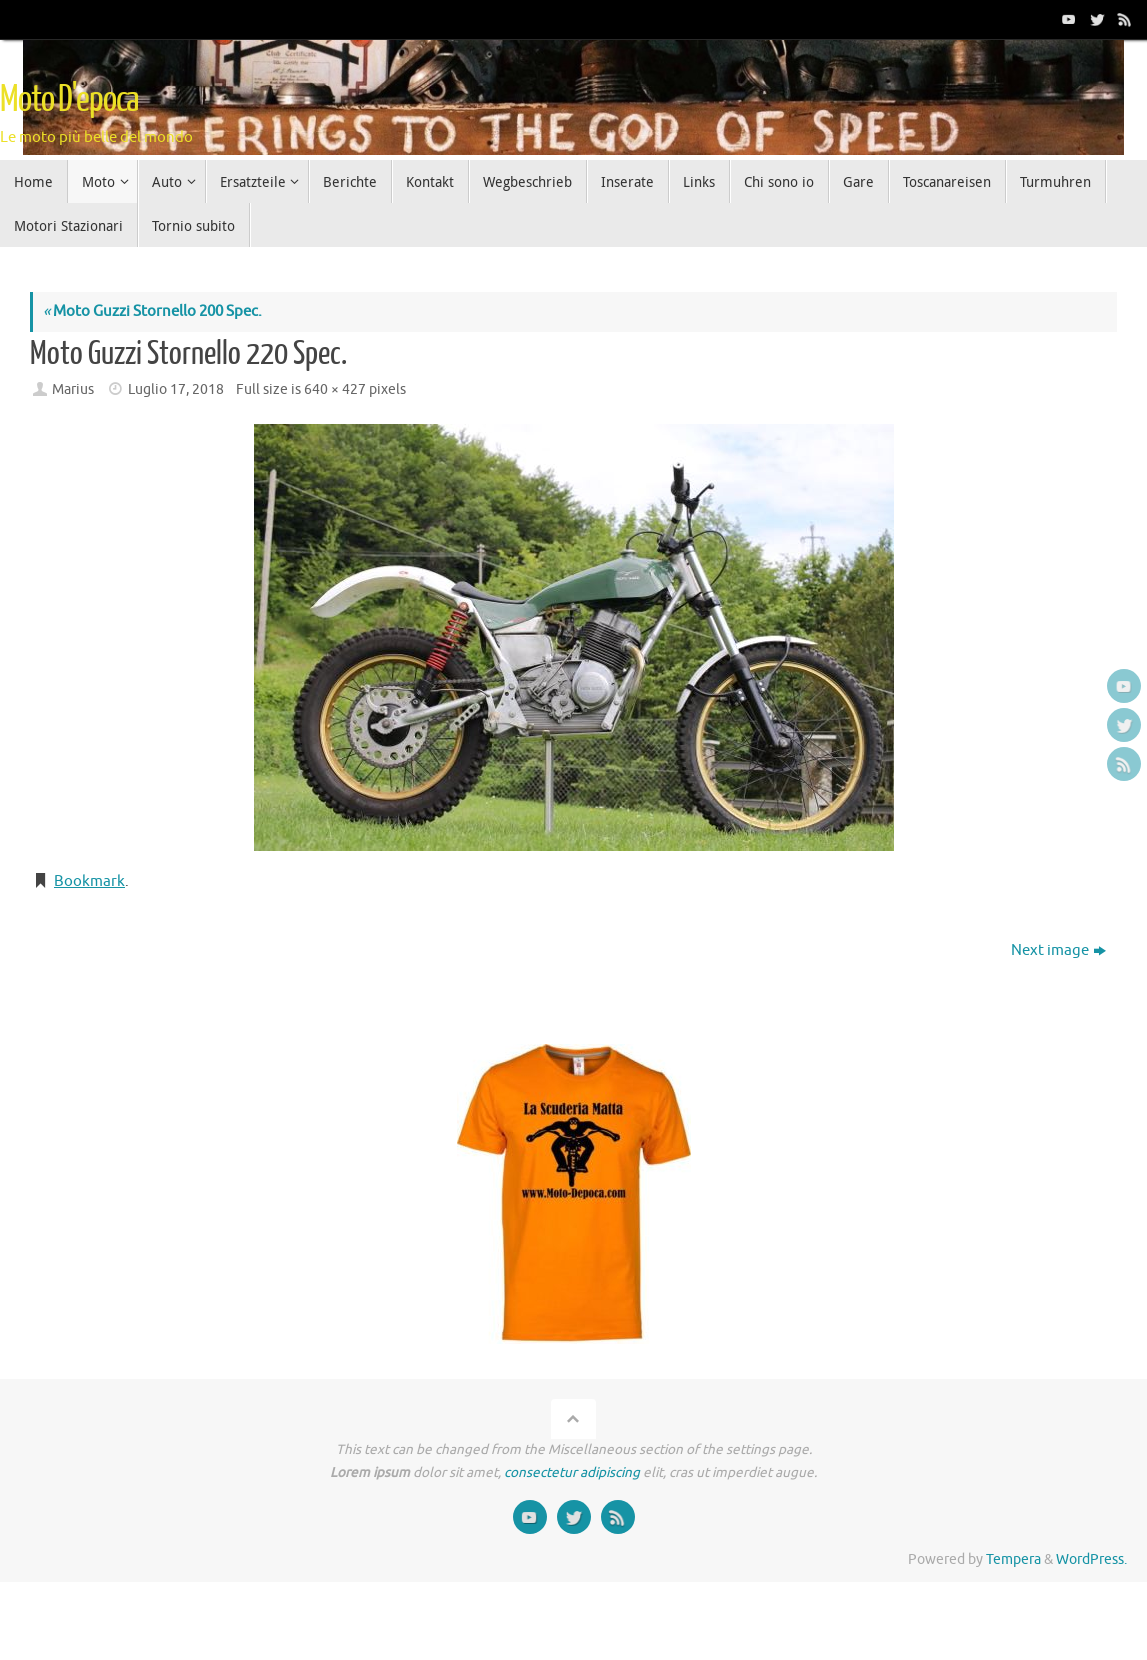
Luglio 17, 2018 (176, 389)
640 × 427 (335, 389)
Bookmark (89, 881)
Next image (1058, 950)
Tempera (1013, 1559)
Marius (73, 389)
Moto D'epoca (69, 100)
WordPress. (1091, 1559)
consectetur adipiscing (572, 1472)
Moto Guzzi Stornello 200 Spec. (152, 311)
